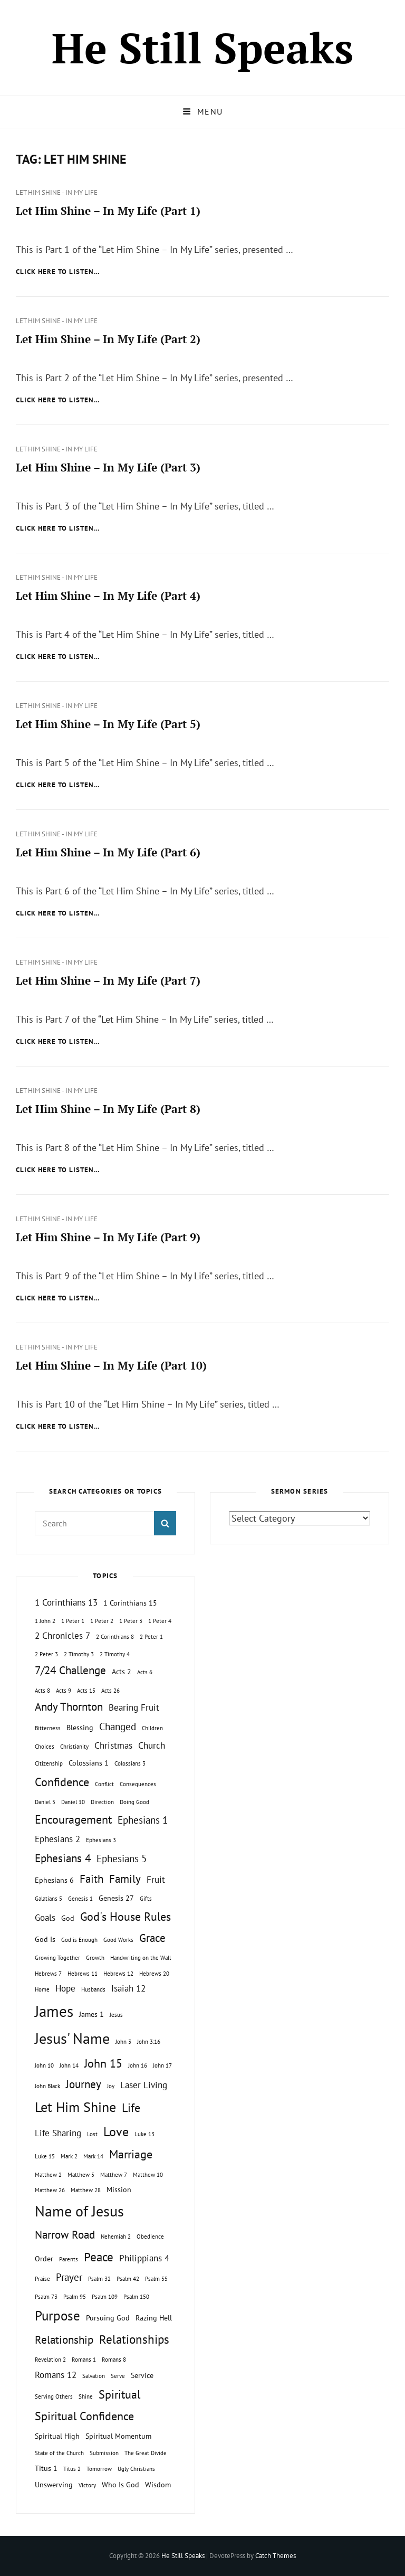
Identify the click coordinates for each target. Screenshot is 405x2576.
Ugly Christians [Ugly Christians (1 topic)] (136, 2469)
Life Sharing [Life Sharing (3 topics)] (58, 2133)
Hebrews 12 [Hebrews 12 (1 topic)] (118, 1973)
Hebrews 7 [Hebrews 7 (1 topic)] (48, 1973)
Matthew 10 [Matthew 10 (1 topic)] (148, 2174)
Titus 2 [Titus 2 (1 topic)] (72, 2469)
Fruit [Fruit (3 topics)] (156, 1879)
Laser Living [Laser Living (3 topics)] (143, 2085)
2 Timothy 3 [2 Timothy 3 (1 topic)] (79, 1654)
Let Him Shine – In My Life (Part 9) (108, 1237)
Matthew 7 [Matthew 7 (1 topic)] (113, 2174)
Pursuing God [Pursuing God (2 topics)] (108, 2318)
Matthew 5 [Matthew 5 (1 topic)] (81, 2174)
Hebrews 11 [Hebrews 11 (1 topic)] (83, 1973)
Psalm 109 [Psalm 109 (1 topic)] (105, 2296)
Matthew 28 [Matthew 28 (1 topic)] (86, 2190)
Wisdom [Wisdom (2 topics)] (158, 2484)
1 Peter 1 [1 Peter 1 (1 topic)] (72, 1621)
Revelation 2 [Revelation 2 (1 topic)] (50, 2359)
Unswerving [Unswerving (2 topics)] (54, 2484)
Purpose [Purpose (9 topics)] (57, 2315)
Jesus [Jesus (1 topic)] (116, 2014)
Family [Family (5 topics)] (125, 1879)
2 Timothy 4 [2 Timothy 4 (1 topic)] (115, 1654)
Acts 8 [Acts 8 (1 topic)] (42, 1690)
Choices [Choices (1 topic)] (44, 1746)
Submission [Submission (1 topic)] (104, 2453)
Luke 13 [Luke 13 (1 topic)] (144, 2134)
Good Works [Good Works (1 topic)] (118, 1939)
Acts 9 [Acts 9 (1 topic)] (63, 1690)
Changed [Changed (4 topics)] (117, 1726)
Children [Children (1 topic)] (152, 1728)
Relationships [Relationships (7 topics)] (134, 2339)
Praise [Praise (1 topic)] (42, 2278)
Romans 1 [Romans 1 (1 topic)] (84, 2359)
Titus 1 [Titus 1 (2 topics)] (46, 2468)
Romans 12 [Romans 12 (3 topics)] (55, 2375)
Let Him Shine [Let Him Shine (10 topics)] (75, 2107)
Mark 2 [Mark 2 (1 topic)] (69, 2156)
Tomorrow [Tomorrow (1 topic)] (99, 2469)
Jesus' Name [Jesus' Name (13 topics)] (72, 2038)
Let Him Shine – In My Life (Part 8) (108, 1108)
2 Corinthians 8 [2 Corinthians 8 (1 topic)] (115, 1636)
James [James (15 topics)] (54, 2011)
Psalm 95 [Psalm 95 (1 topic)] (74, 2296)
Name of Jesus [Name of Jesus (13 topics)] (79, 2211)
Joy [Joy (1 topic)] (110, 2086)
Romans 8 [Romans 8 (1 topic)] (114, 2359)
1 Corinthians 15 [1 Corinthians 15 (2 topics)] (130, 1603)
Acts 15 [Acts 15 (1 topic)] (86, 1690)
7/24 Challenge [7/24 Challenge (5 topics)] (70, 1670)
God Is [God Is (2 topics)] (45, 1939)
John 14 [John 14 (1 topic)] (69, 2065)
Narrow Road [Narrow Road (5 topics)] (65, 2235)
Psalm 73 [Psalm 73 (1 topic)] (46, 2296)
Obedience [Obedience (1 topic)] (150, 2236)
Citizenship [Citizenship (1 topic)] (49, 1763)
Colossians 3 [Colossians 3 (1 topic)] (130, 1763)
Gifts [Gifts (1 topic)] (146, 1898)
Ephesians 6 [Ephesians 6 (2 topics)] (54, 1880)
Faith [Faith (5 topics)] (91, 1879)
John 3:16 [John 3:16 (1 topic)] (148, 2041)
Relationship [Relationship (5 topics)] (64, 2340)
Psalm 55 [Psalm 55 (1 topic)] (156, 2278)
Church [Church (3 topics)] (151, 1745)
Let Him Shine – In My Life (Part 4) (108, 595)
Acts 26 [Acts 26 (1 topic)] (110, 1690)
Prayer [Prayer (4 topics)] (69, 2277)
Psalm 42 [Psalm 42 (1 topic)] (128, 2278)
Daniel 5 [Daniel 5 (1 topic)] (45, 1802)
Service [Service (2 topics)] (142, 2375)
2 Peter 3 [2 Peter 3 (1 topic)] (46, 1654)
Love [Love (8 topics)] (116, 2131)
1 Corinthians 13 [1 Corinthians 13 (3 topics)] (66, 1602)
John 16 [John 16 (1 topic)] (137, 2065)
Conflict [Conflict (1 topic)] (104, 1784)
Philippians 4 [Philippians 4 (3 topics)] (144, 2258)
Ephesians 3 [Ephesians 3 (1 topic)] (101, 1840)
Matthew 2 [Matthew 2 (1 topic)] (48, 2174)
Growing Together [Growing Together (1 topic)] (57, 1957)
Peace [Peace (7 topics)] (98, 2256)
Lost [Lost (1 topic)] (92, 2134)
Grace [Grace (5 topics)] (152, 1938)
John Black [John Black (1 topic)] (47, 2086)
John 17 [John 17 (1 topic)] (162, 2065)
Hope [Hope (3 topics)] (65, 1988)
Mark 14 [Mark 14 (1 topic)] (93, 2156)
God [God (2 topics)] (67, 1918)
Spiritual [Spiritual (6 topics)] (119, 2394)
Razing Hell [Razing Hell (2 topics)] (154, 2318)
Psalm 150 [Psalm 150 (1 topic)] (136, 2296)
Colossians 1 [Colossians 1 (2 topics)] (89, 1763)
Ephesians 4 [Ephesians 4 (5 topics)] (63, 1858)
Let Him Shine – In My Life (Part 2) (108, 339)
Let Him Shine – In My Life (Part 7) (108, 980)
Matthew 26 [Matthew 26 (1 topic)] (50, 2190)
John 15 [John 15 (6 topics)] (103, 2063)
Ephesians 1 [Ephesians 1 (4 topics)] (143, 1820)
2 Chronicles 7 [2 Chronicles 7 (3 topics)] (62, 1635)
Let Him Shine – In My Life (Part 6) (108, 852)
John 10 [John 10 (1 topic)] (44, 2065)
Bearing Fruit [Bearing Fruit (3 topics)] (134, 1707)
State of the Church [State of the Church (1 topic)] (59, 2453)
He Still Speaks (202, 48)
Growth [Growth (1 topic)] (95, 1957)
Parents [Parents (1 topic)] (68, 2259)
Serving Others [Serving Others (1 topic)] (54, 2396)
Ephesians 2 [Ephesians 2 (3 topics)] (57, 1839)
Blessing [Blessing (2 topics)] (79, 1727)
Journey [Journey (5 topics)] (83, 2084)
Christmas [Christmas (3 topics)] (113, 1745)
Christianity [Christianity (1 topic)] (74, 1746)
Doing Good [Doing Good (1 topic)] (134, 1802)
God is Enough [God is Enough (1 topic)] (79, 1939)
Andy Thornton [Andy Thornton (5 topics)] (69, 1707)
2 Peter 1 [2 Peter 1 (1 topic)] (151, 1636)
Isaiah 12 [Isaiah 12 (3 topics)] (128, 1988)
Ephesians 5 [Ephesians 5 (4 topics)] (122, 1858)
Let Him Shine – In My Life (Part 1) (108, 210)
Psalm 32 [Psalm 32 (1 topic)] (99, 2278)
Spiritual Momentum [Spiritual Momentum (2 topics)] (118, 2436)
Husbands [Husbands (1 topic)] (93, 1989)
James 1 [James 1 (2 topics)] (91, 2014)
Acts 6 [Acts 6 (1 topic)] (144, 1672)
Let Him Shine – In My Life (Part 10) (111, 1365)
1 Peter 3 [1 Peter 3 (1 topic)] (130, 1621)
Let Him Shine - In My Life (57, 192)
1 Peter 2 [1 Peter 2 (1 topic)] (101, 1621)
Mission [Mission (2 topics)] (119, 2189)
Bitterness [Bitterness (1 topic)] (48, 1728)
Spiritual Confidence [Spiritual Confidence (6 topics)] (84, 2416)
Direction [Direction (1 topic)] (102, 1802)
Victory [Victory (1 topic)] (87, 2485)
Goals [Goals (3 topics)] (45, 1917)
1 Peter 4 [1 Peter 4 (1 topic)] (159, 1621)
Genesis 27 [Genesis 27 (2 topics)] (116, 1898)
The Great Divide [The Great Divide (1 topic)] (145, 2453)
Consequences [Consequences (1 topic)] (138, 1784)
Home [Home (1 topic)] (42, 1989)
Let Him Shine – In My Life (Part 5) (108, 723)
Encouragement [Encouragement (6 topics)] (73, 1819)
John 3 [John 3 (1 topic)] (123, 2041)
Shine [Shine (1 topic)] (86, 2396)
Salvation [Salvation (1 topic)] (93, 2376)
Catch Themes (275, 2555)
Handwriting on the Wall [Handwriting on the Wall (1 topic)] (140, 1957)
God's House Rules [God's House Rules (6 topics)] (125, 1916)
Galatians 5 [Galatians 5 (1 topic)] (48, 1898)
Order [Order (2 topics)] (44, 2258)
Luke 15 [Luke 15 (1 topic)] (45, 2156)
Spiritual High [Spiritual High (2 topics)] (57, 2436)
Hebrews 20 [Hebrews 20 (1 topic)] (154, 1973)
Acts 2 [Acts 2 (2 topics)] (121, 1671)
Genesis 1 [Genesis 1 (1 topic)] (80, 1898)
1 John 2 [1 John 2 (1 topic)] (45, 1621)
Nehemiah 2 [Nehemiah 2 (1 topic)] (116, 2236)
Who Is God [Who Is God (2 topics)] (120, 2484)
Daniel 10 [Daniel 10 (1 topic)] (73, 1802)
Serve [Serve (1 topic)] (118, 2376)
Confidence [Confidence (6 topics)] (62, 1782)
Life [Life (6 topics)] (131, 2107)
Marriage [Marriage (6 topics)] (130, 2154)
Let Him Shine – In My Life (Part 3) (108, 467)
